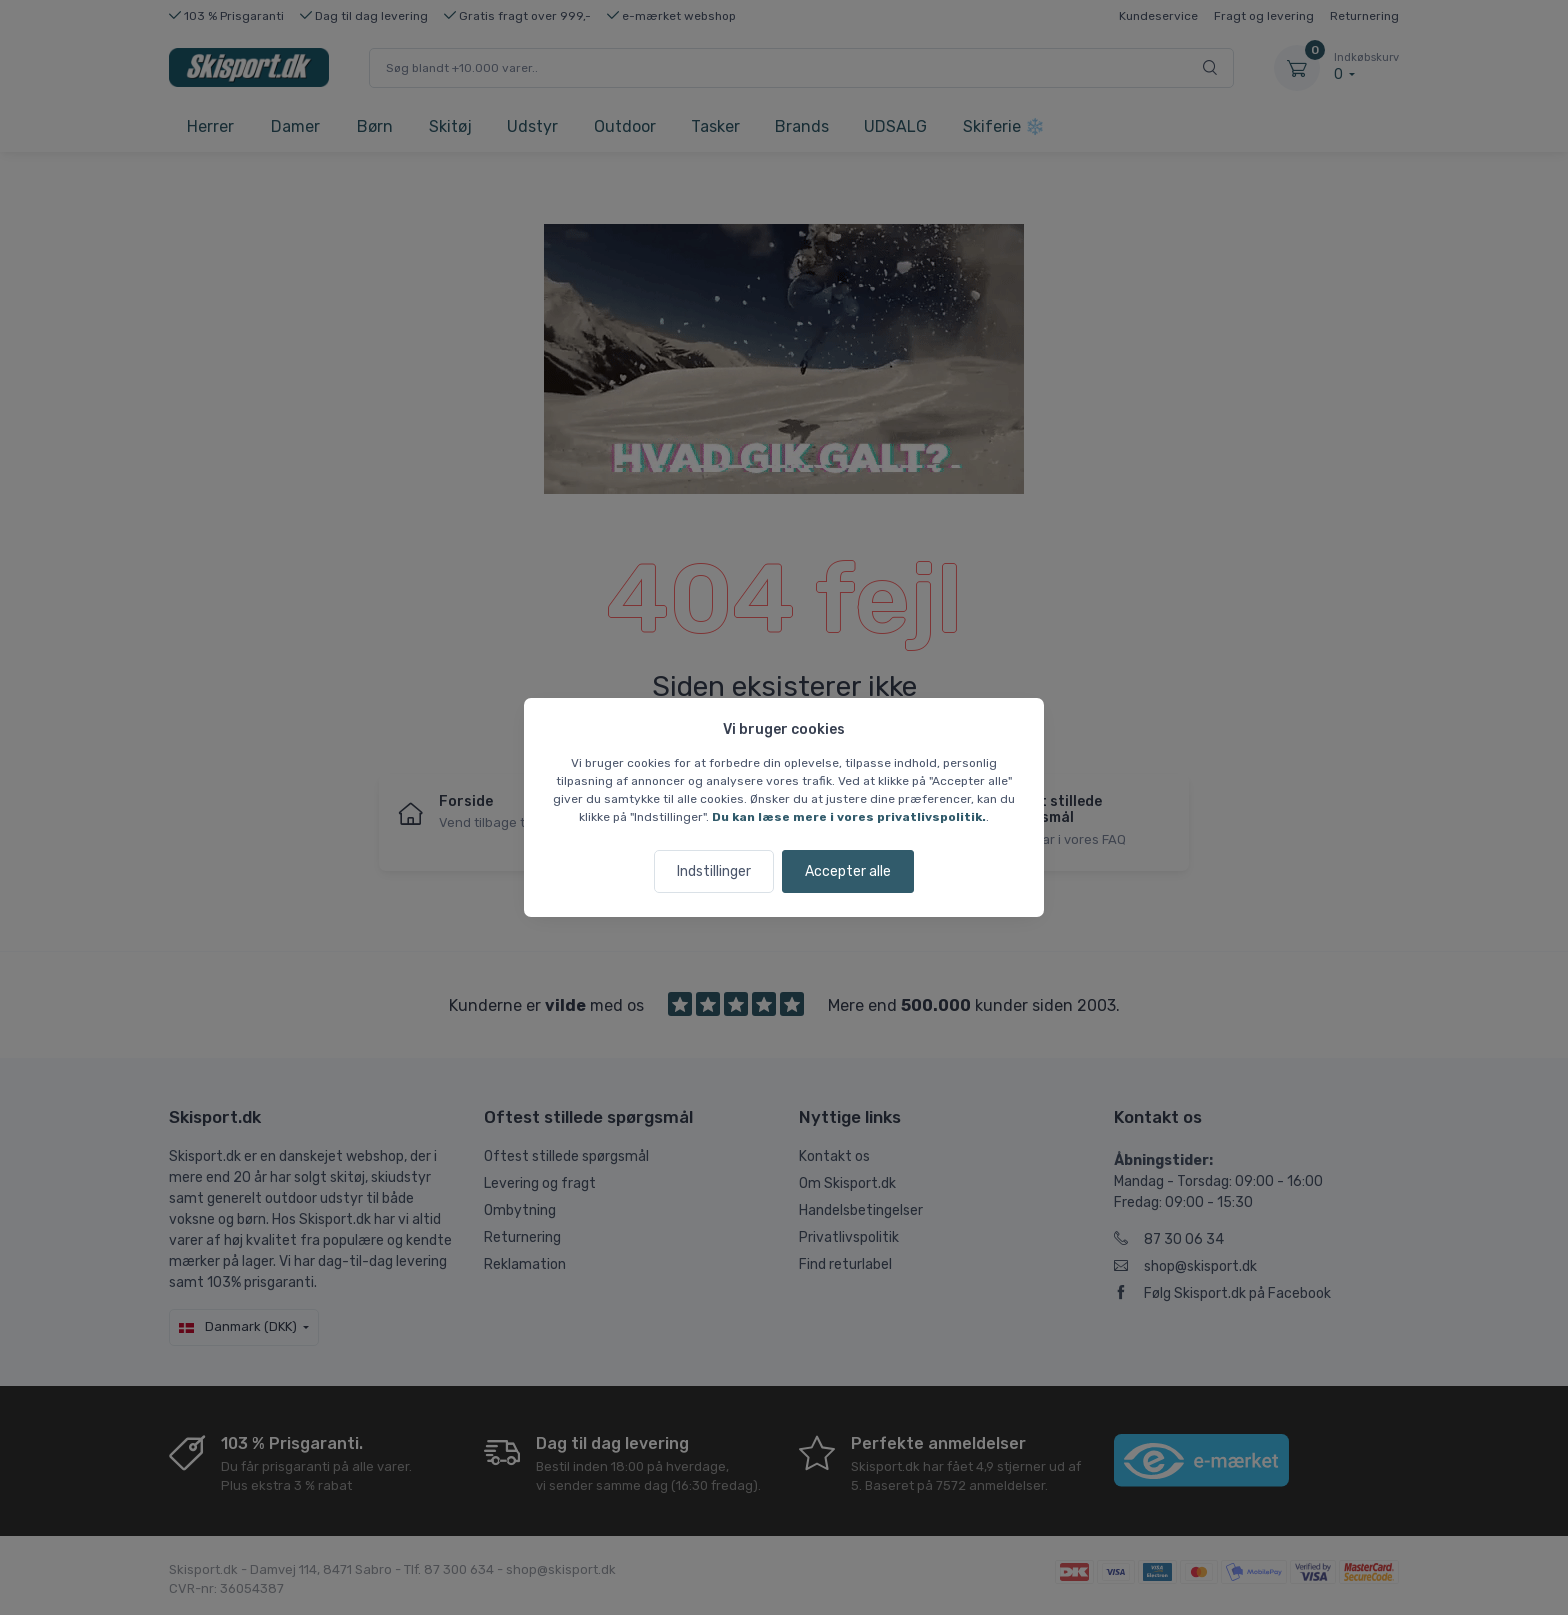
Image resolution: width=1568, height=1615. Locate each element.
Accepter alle (848, 871)
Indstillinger (714, 871)
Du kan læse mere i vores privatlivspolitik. (849, 817)
